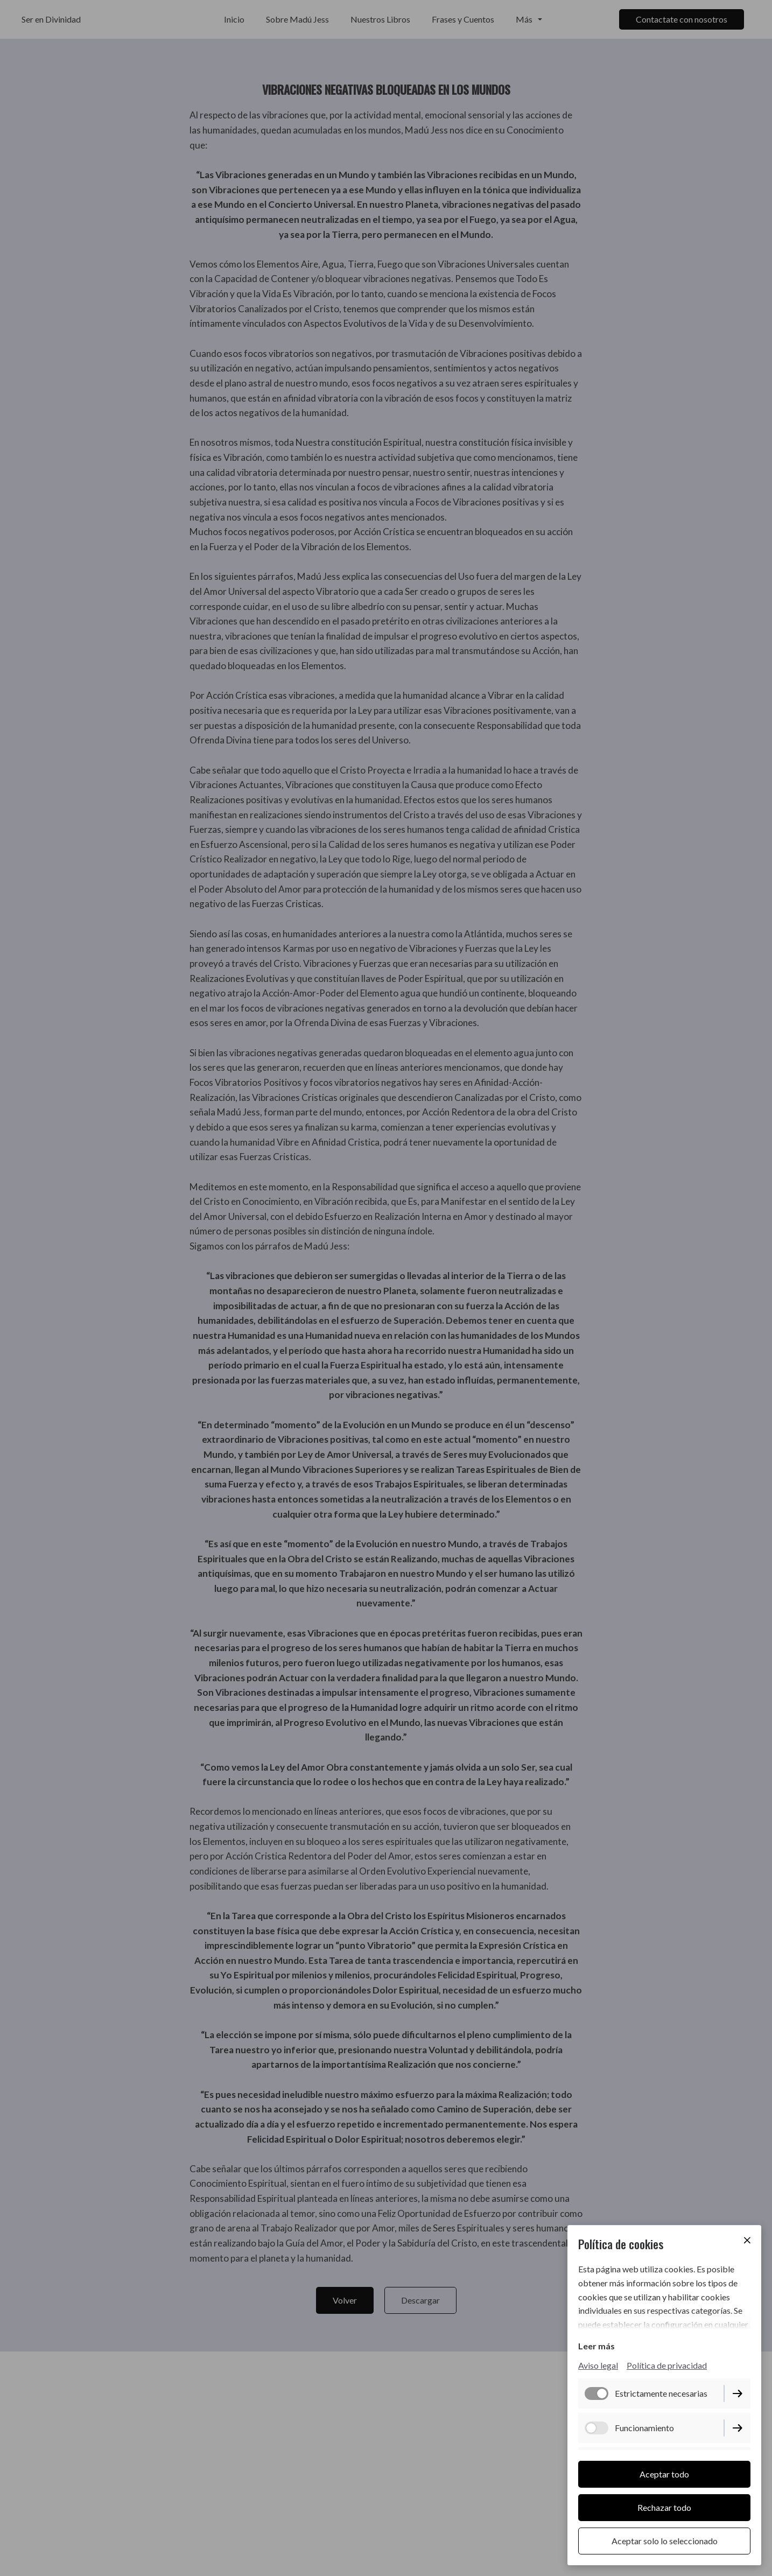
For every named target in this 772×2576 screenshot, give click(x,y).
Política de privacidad (667, 2367)
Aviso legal (598, 2367)
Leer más (596, 2347)
